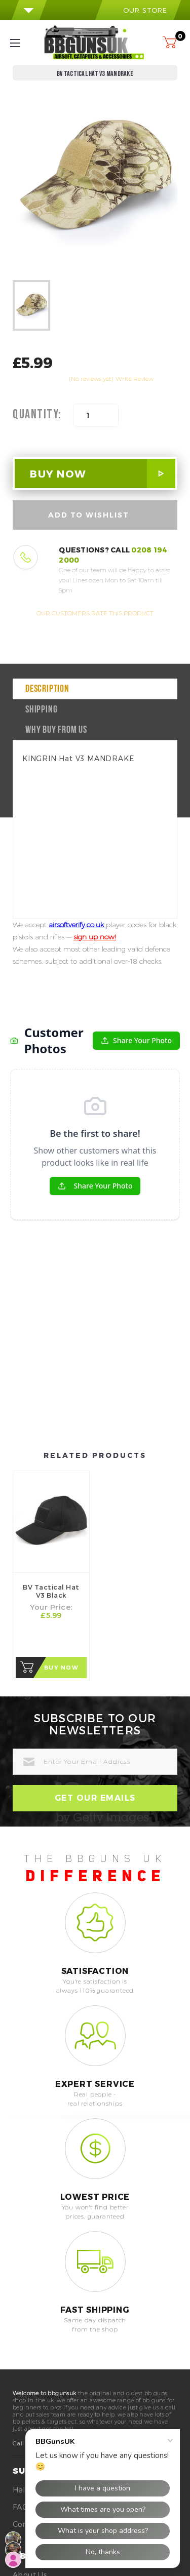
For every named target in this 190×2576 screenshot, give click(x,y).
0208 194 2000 (77, 2302)
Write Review (135, 378)
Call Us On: (29, 2302)
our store (138, 10)
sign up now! (94, 936)
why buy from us (56, 730)
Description (47, 689)
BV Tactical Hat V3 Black (51, 1450)
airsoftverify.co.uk (77, 924)
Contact (28, 2383)
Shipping (41, 710)
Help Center (35, 2349)
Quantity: (37, 414)
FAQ (20, 2366)
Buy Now (61, 1526)
